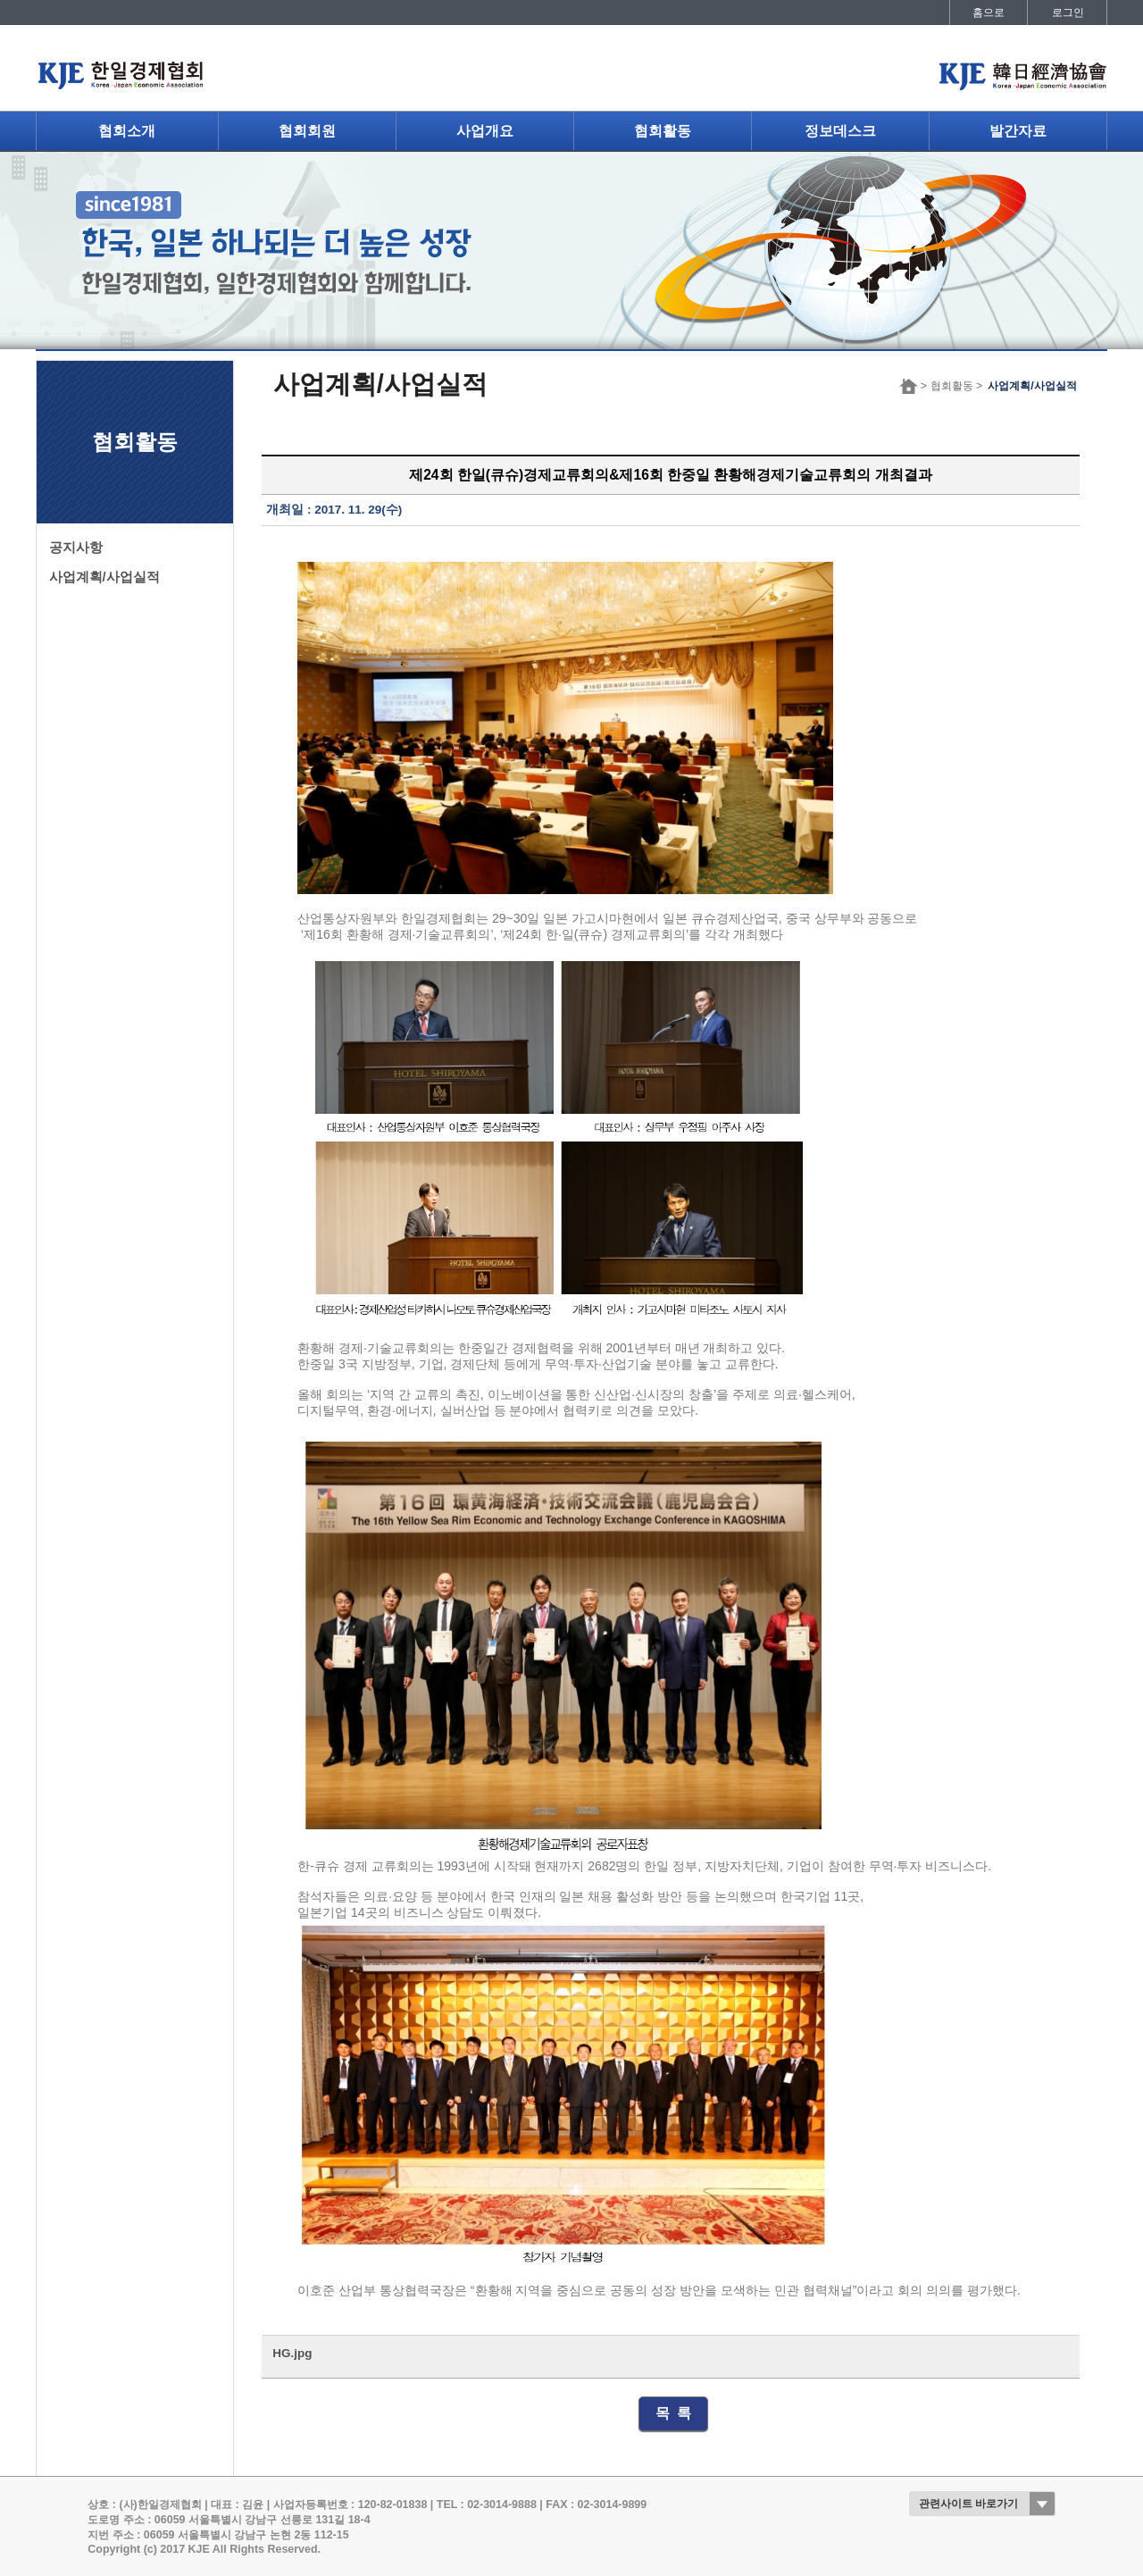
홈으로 (988, 12)
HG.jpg (292, 2353)
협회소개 (126, 130)
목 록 (673, 2413)
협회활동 (662, 130)
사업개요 (484, 130)
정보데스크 (840, 130)
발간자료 (1018, 130)
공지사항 (76, 547)
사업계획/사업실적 (104, 577)
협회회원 (307, 130)
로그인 (1068, 12)
